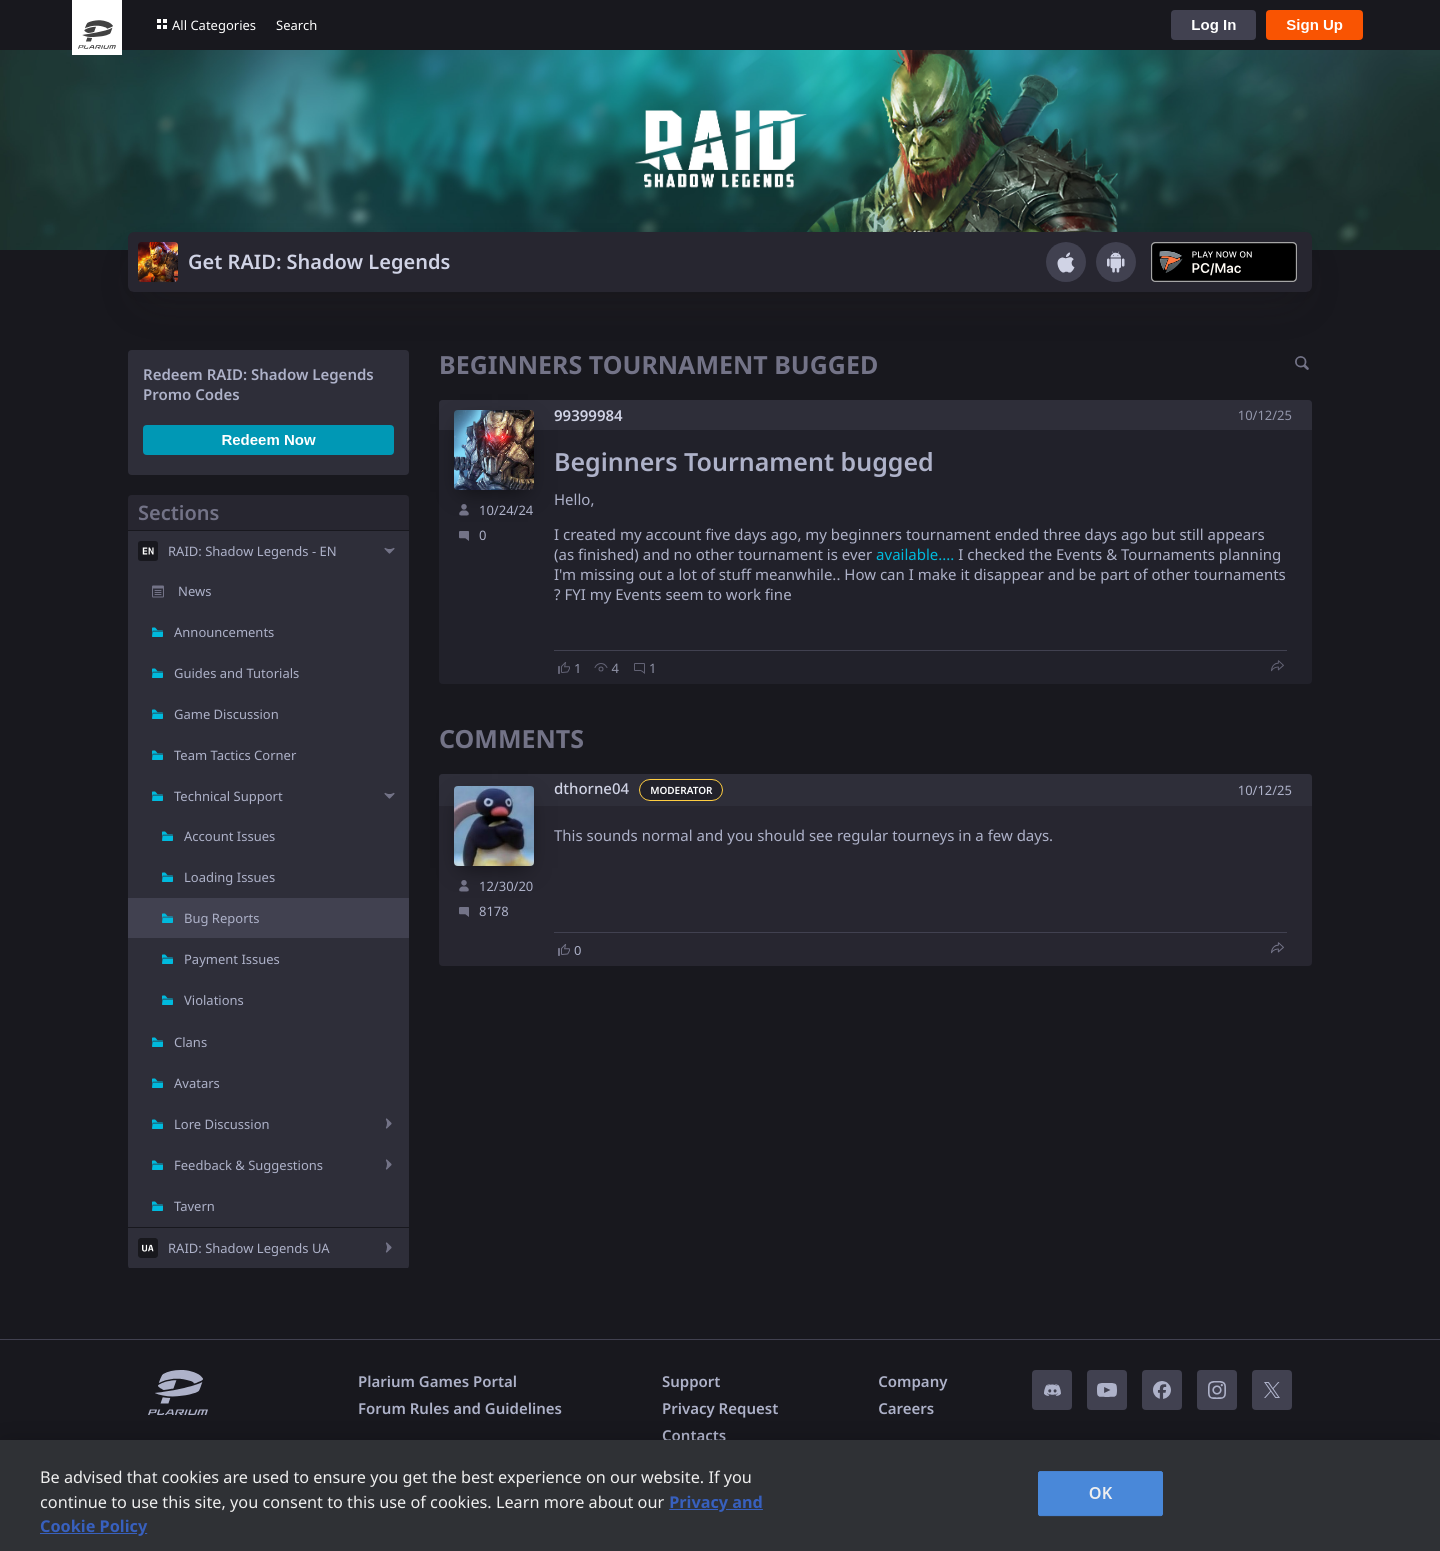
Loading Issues (229, 877)
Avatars (197, 1083)
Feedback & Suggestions (248, 1165)
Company (912, 1382)
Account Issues (229, 836)
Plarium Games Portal (437, 1382)
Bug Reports (221, 918)
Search (296, 25)
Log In (1213, 24)
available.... (915, 555)
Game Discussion (226, 714)
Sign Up (1314, 24)
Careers (906, 1409)
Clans (190, 1042)
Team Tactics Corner (235, 755)
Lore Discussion (222, 1124)
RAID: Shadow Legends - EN (252, 551)
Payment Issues (232, 959)
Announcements (224, 632)
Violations (214, 1000)
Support (691, 1382)
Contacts (694, 1436)
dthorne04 (591, 789)
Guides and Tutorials (236, 673)
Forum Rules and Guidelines (460, 1409)
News (194, 591)
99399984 (588, 416)
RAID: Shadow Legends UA (249, 1248)
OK (1101, 1493)
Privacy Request (720, 1409)
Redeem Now (268, 439)
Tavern (194, 1206)
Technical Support (228, 796)
